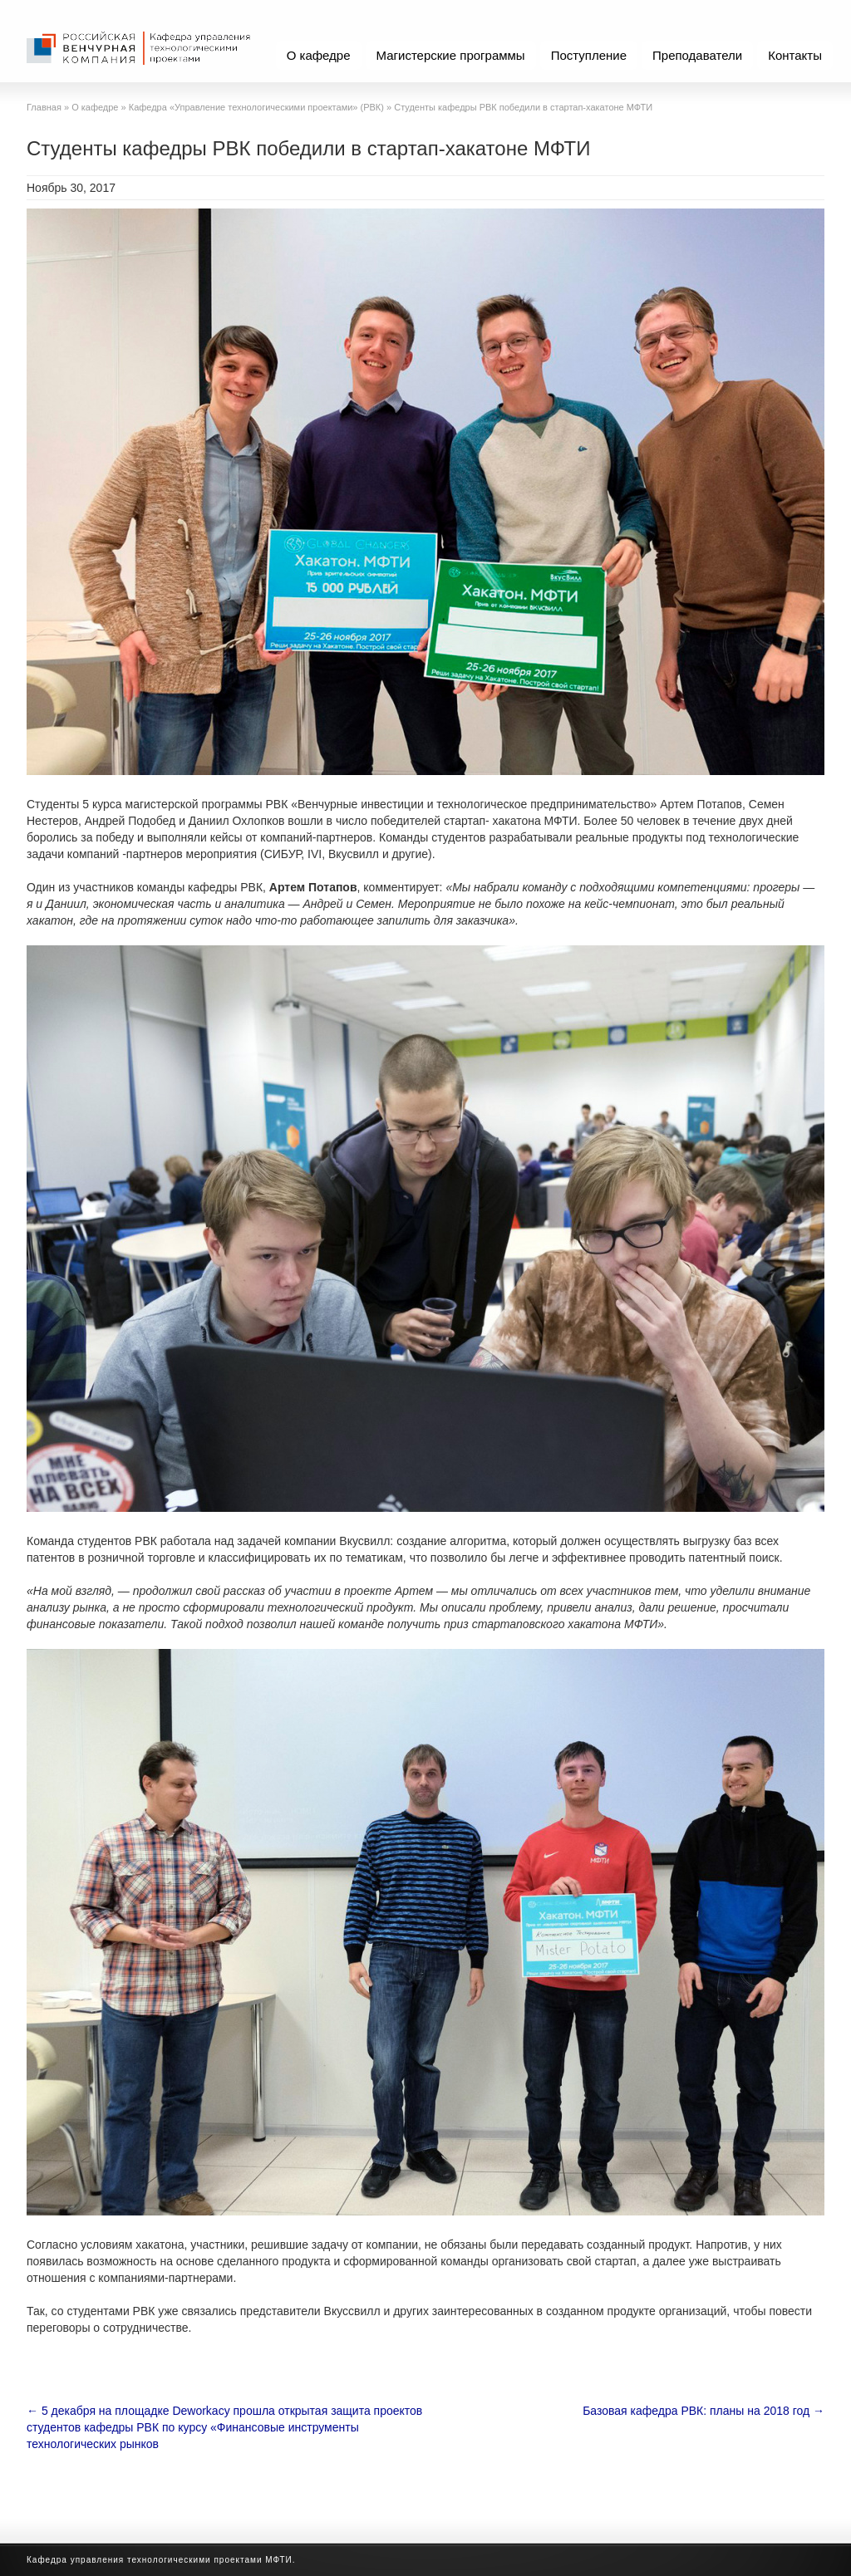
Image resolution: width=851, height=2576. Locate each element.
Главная (44, 107)
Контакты (795, 55)
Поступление (589, 55)
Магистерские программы (450, 55)
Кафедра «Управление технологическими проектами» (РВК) (256, 107)
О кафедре (319, 55)
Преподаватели (697, 55)
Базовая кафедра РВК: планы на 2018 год (703, 2410)
